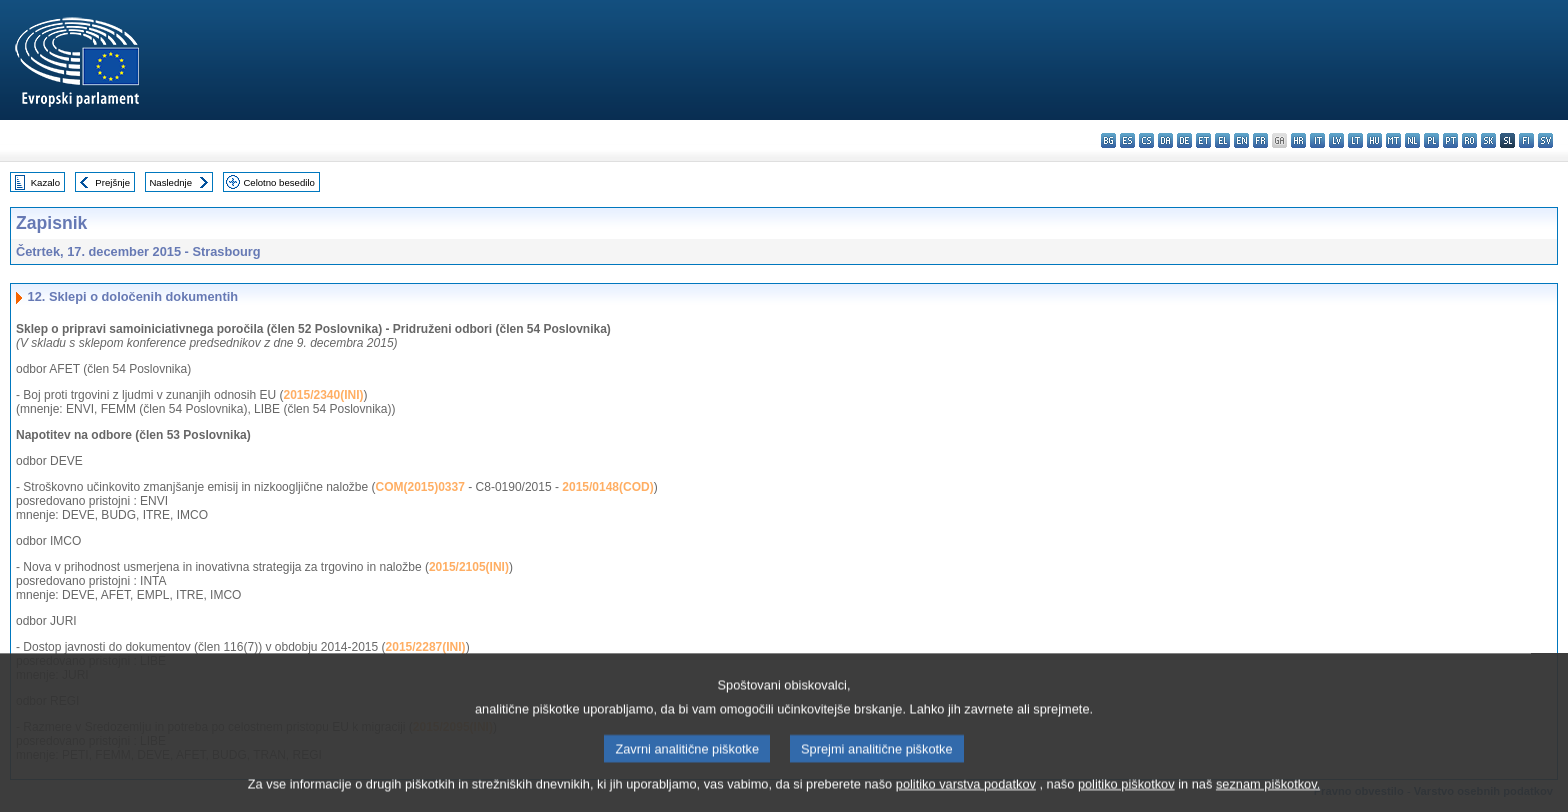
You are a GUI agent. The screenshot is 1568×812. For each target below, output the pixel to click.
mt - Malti (1393, 140)
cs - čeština (1146, 140)
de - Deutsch (1184, 140)
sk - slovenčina (1488, 140)
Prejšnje (112, 182)
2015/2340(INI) (323, 395)
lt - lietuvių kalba (1355, 140)
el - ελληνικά (1222, 140)
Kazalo (45, 182)
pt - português (1450, 140)
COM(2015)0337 (420, 487)
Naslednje (170, 182)
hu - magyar (1374, 140)
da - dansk (1165, 140)
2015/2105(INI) (469, 567)
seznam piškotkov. (1268, 797)
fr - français (1260, 140)
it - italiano (1317, 140)
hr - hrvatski (1298, 140)
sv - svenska (1545, 140)
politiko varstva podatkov (966, 797)
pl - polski (1431, 140)
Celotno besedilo (278, 182)
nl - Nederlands (1412, 140)
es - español (1127, 140)
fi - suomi (1526, 140)
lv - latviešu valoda (1336, 140)
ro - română (1469, 140)
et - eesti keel (1203, 140)
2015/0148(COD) (607, 487)
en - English (1241, 140)
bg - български (1108, 140)
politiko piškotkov (1126, 797)
